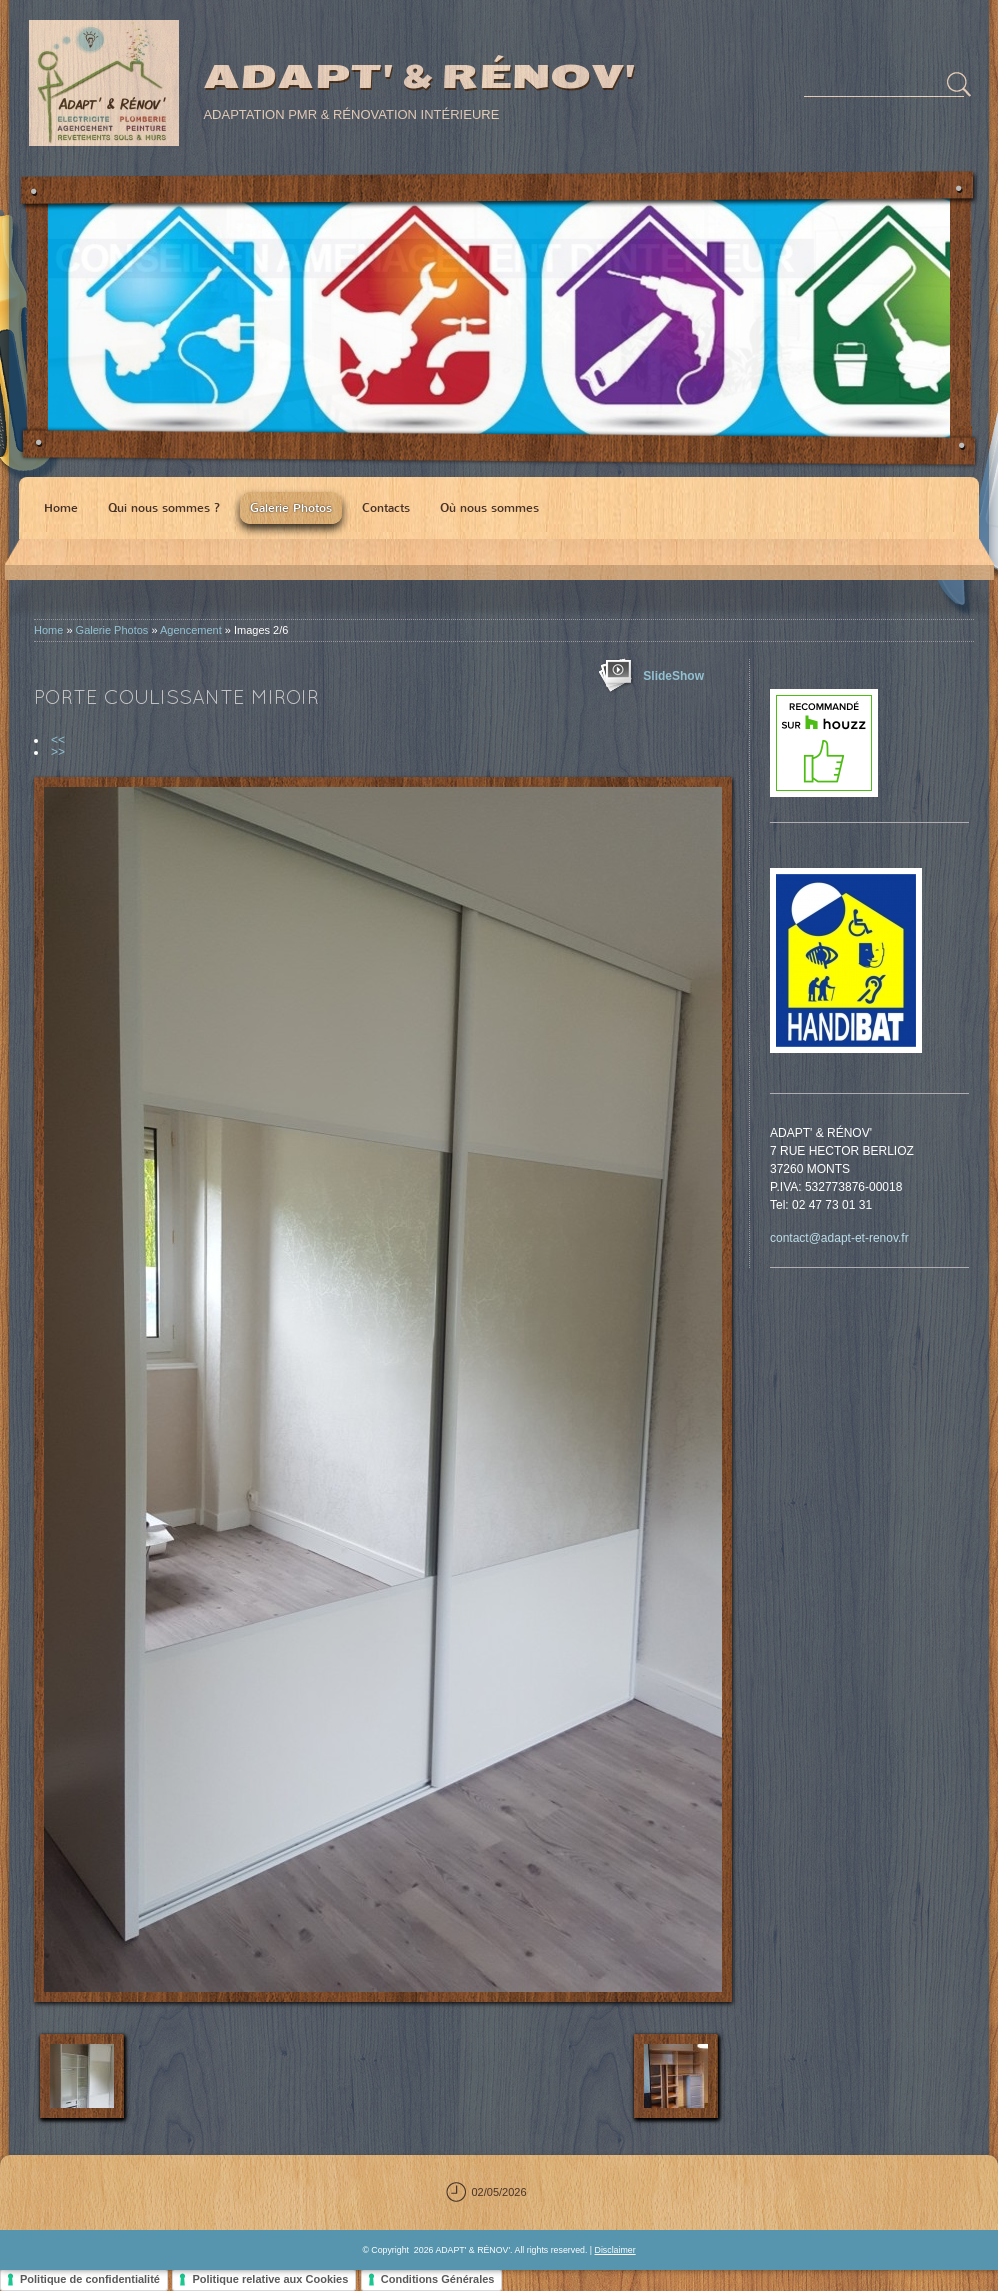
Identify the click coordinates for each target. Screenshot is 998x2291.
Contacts (386, 508)
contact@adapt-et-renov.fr (839, 1238)
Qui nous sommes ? (164, 508)
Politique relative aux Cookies (270, 2279)
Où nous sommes (489, 508)
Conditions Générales (438, 2279)
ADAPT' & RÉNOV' (418, 76)
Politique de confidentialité (90, 2279)
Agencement (191, 630)
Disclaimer (615, 2250)
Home (61, 508)
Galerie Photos (291, 508)
